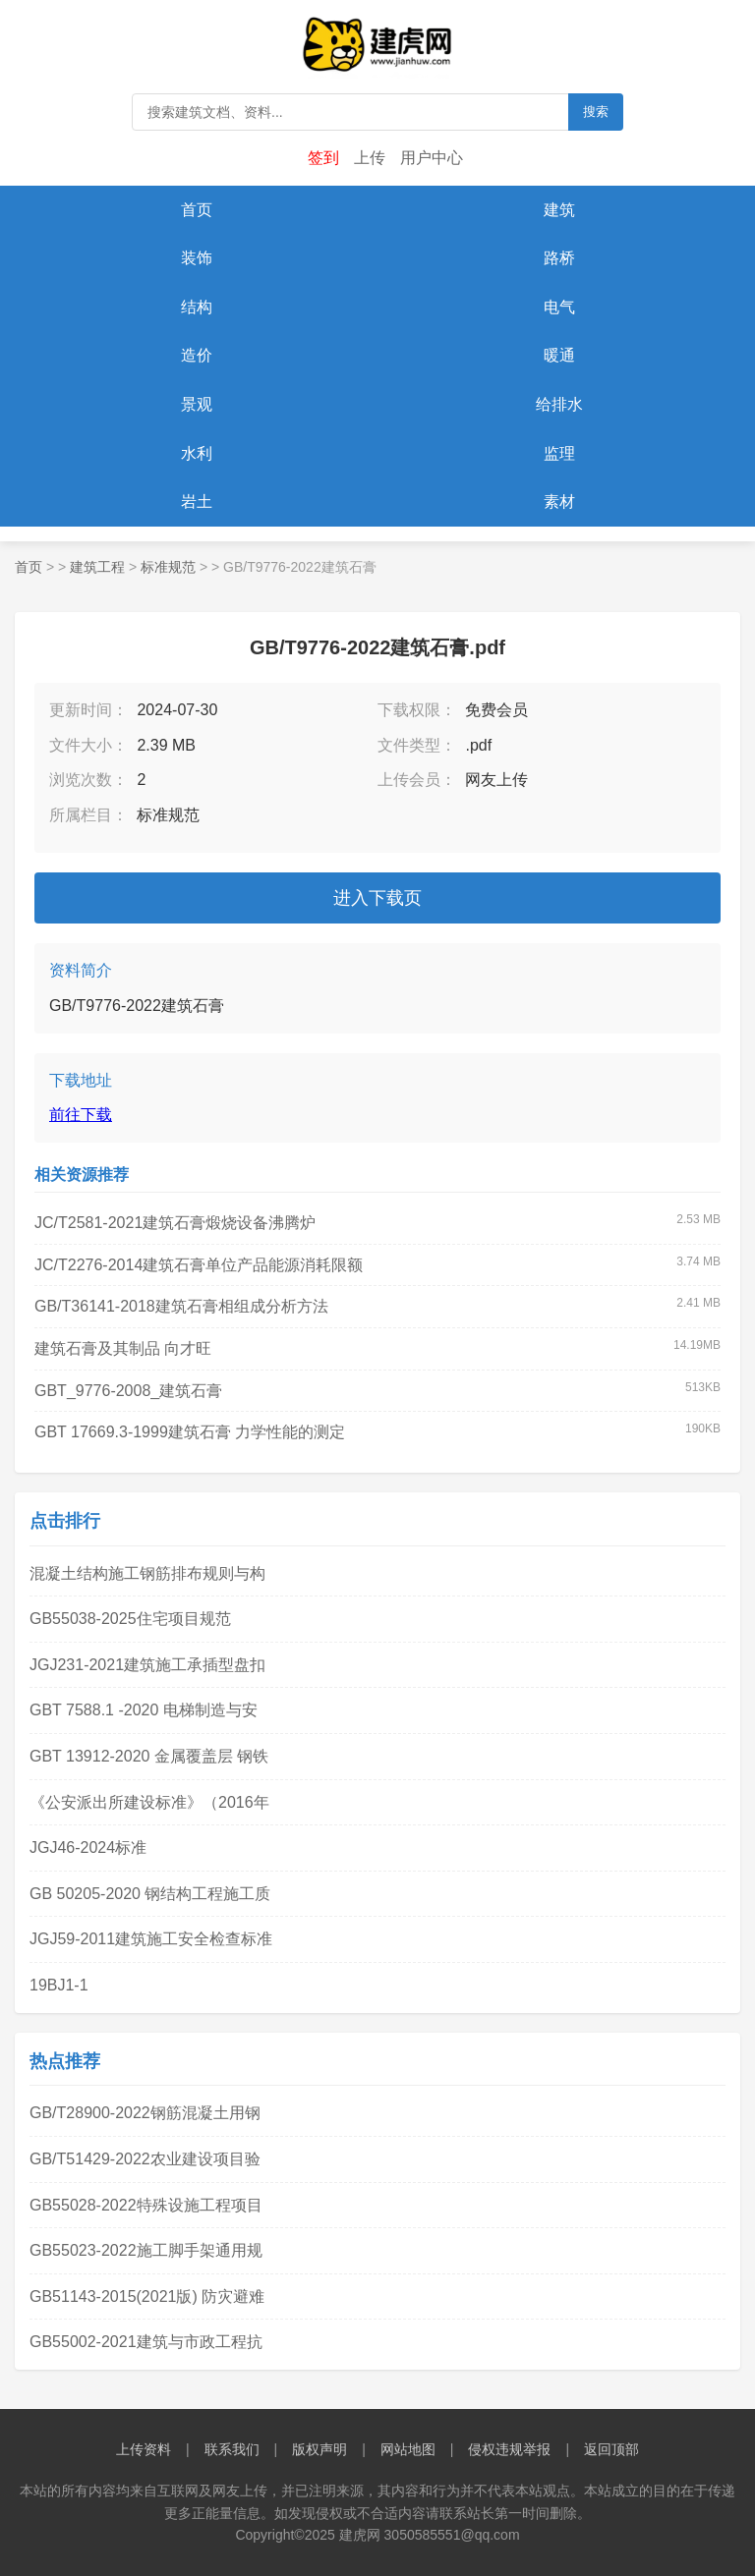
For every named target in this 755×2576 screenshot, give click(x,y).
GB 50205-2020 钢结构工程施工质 (149, 1893)
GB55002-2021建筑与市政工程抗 (145, 2341)
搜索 (596, 111)
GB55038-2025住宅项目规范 (130, 1618)
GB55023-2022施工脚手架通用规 (145, 2250)
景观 (196, 404)
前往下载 (80, 1114)
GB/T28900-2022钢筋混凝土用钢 (145, 2112)
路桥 (559, 258)
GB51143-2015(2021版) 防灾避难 (146, 2296)
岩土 (196, 501)
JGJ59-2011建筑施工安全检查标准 (150, 1939)
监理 (559, 453)
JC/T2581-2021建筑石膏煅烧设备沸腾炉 (175, 1222)
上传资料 (143, 2449)
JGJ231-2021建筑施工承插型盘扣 (147, 1664)
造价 (196, 355)
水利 (196, 453)
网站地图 (408, 2449)
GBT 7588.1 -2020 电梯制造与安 (143, 1710)
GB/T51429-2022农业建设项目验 (145, 2159)
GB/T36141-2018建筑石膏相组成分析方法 (181, 1306)
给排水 (559, 404)
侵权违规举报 (509, 2449)
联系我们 (232, 2449)
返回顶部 (611, 2449)
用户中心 (431, 157)
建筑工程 (97, 567)
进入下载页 (377, 898)
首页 (196, 209)
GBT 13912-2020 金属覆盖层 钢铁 (148, 1756)
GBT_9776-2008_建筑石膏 (128, 1390)
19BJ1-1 (58, 1985)
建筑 (559, 209)
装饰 (196, 258)
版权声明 (319, 2449)
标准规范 (168, 567)
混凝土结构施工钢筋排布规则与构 (147, 1573)
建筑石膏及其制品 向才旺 (122, 1348)
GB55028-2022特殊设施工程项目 (145, 2205)
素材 (559, 501)
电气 (559, 307)
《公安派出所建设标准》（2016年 (149, 1802)
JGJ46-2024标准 (87, 1847)
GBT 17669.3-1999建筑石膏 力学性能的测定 (189, 1432)
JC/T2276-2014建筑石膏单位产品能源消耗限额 (198, 1265)
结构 (196, 307)
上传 (369, 157)
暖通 (559, 355)
